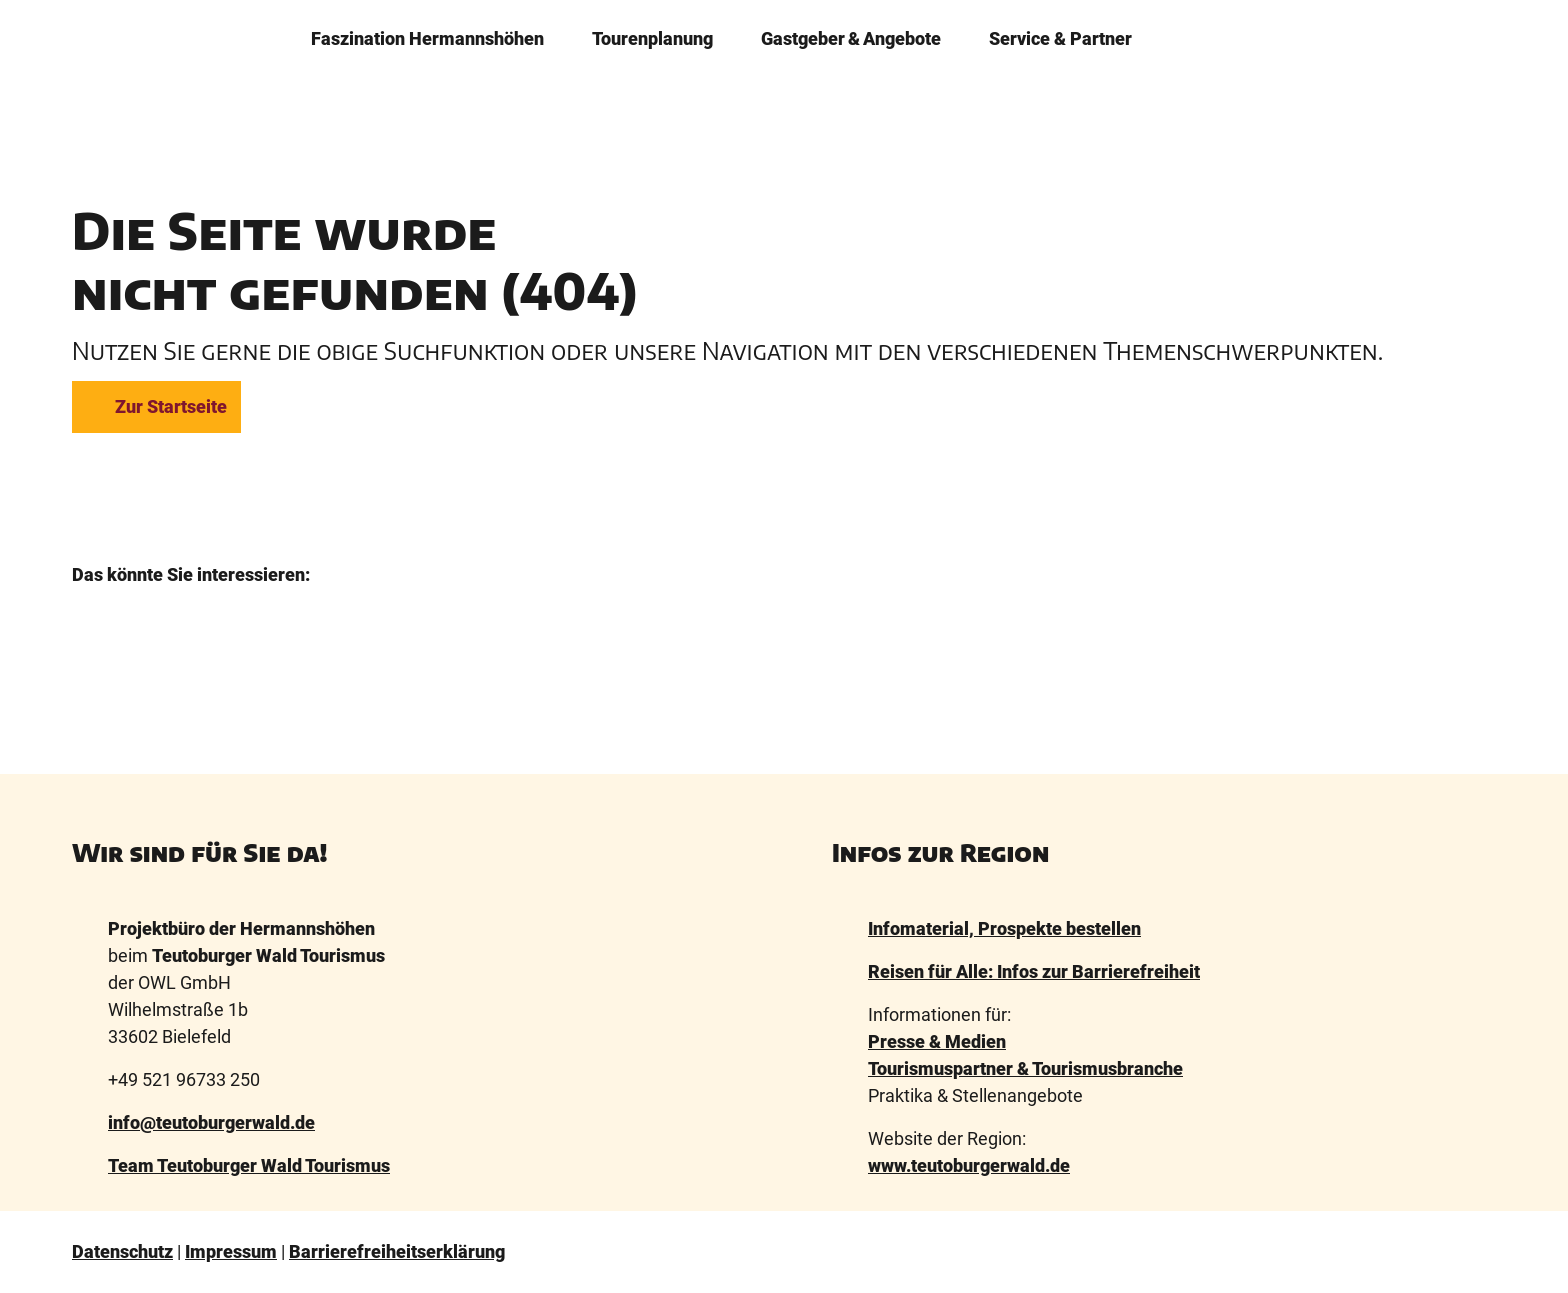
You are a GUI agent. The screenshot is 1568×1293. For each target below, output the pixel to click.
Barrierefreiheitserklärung (397, 1251)
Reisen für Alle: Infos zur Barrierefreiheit (1034, 971)
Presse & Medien (937, 1041)
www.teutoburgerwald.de (969, 1165)
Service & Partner (1060, 37)
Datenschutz (122, 1251)
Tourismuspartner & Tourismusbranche (1025, 1068)
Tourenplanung (652, 37)
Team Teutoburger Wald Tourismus (249, 1165)
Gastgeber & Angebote (851, 37)
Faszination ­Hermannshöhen (427, 37)
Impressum (231, 1251)
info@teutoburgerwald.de (211, 1122)
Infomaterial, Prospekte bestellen (1004, 928)
